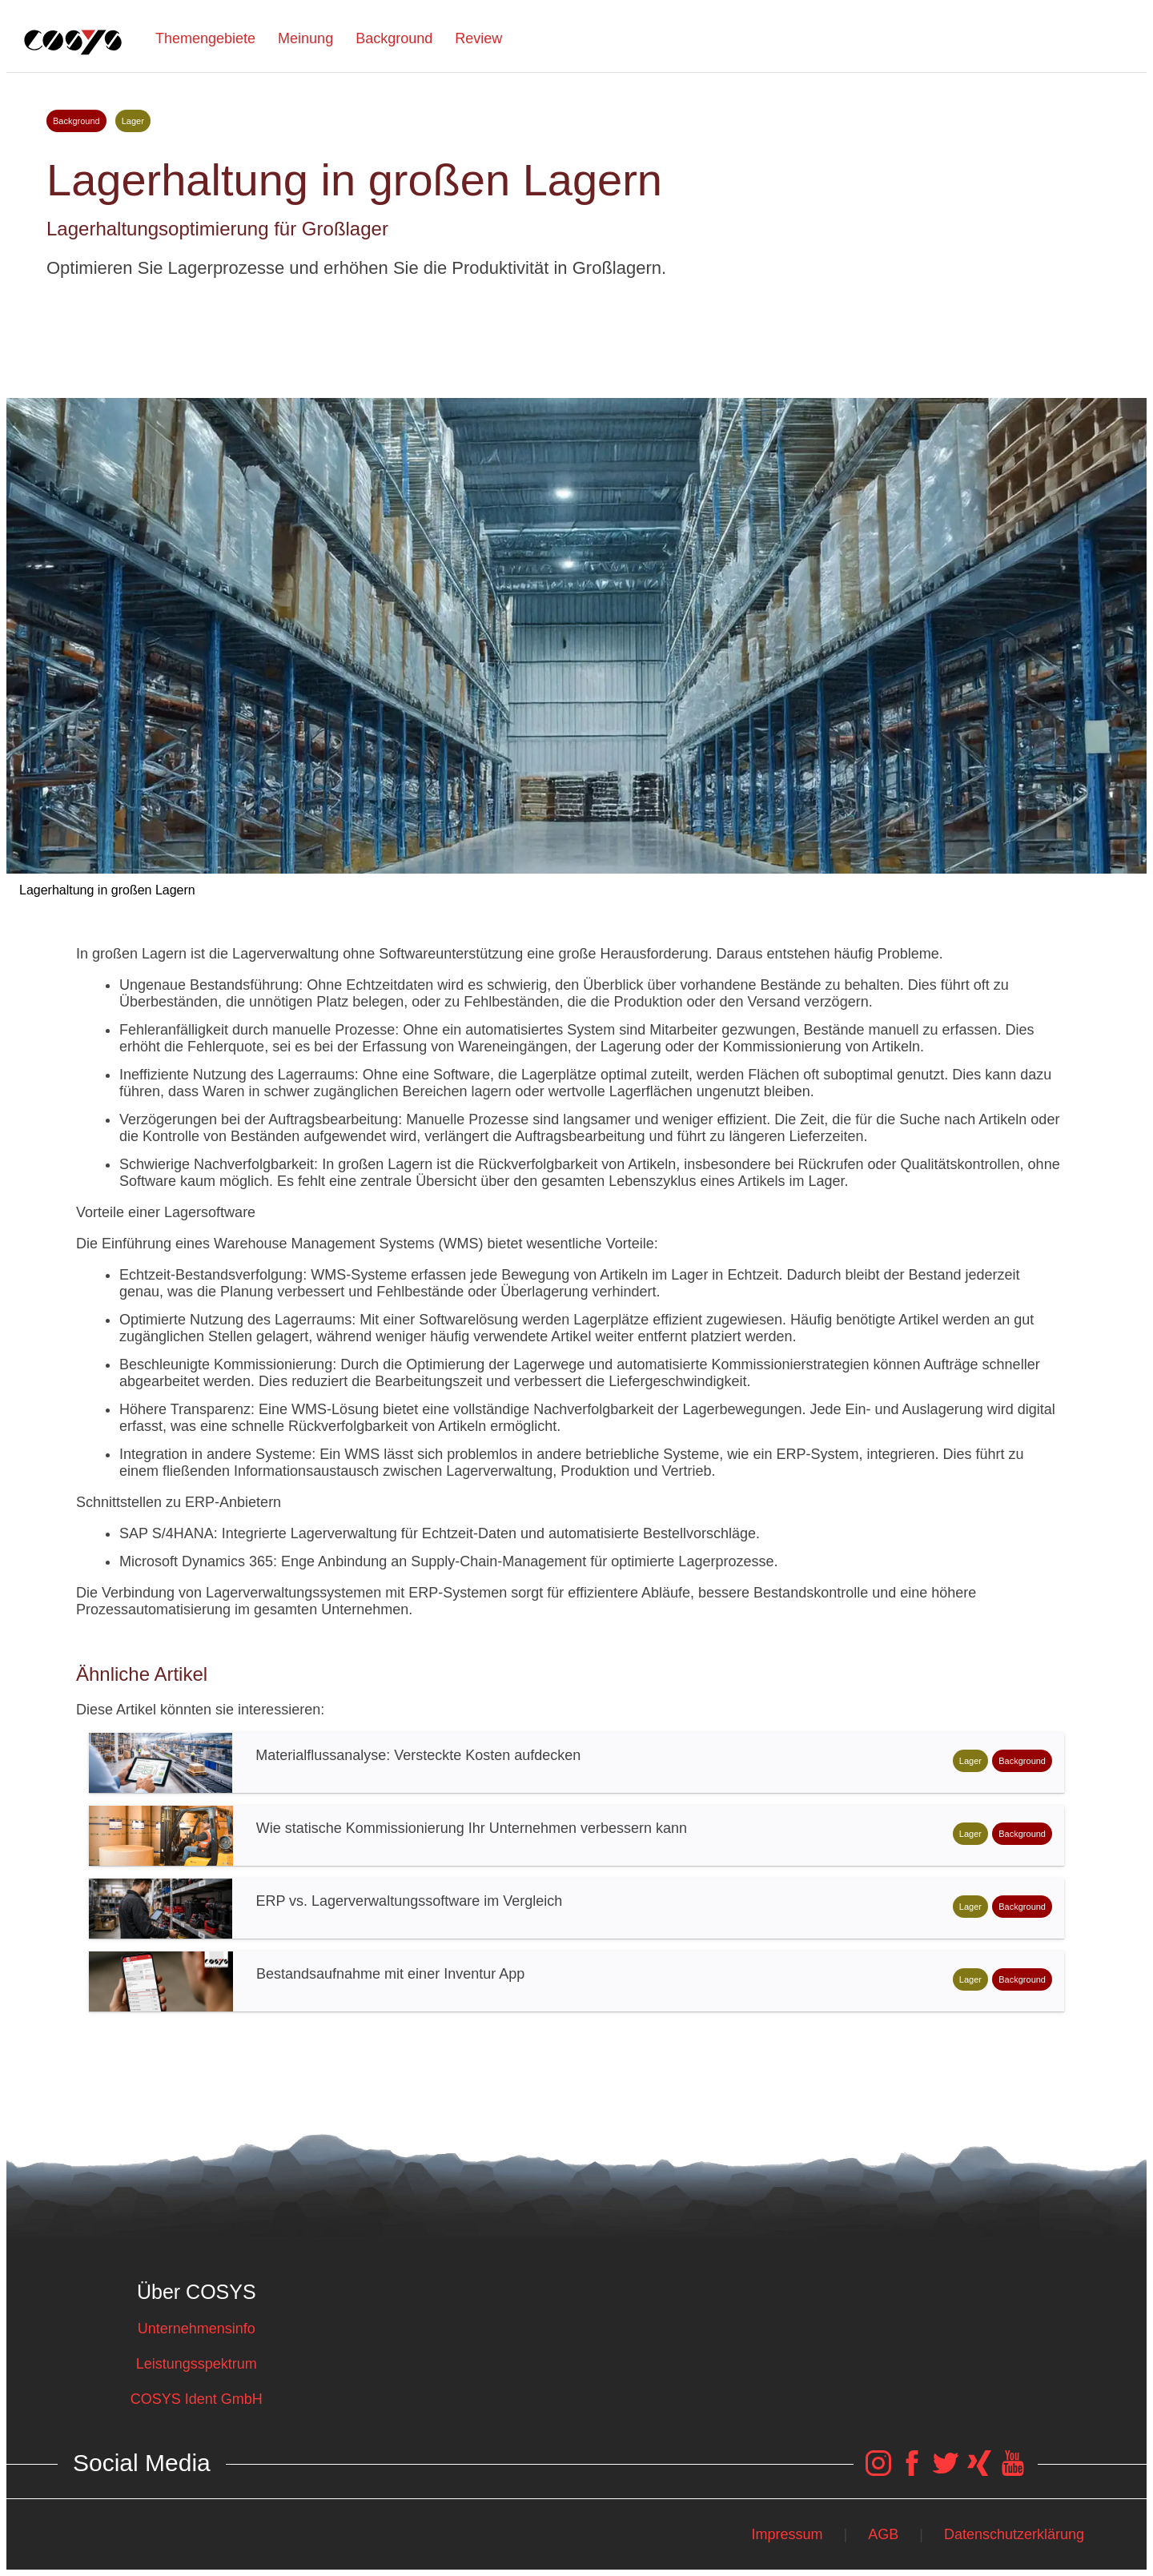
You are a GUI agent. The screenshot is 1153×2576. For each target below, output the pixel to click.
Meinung (305, 38)
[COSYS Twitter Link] (945, 2471)
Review (478, 38)
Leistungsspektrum (196, 2364)
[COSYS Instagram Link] (878, 2471)
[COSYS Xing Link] (979, 2471)
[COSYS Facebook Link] (912, 2471)
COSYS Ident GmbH (197, 2399)
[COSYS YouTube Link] (1013, 2471)
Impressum (786, 2534)
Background (394, 38)
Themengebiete (205, 38)
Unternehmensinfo (196, 2329)
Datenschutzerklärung (1014, 2534)
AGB (883, 2534)
